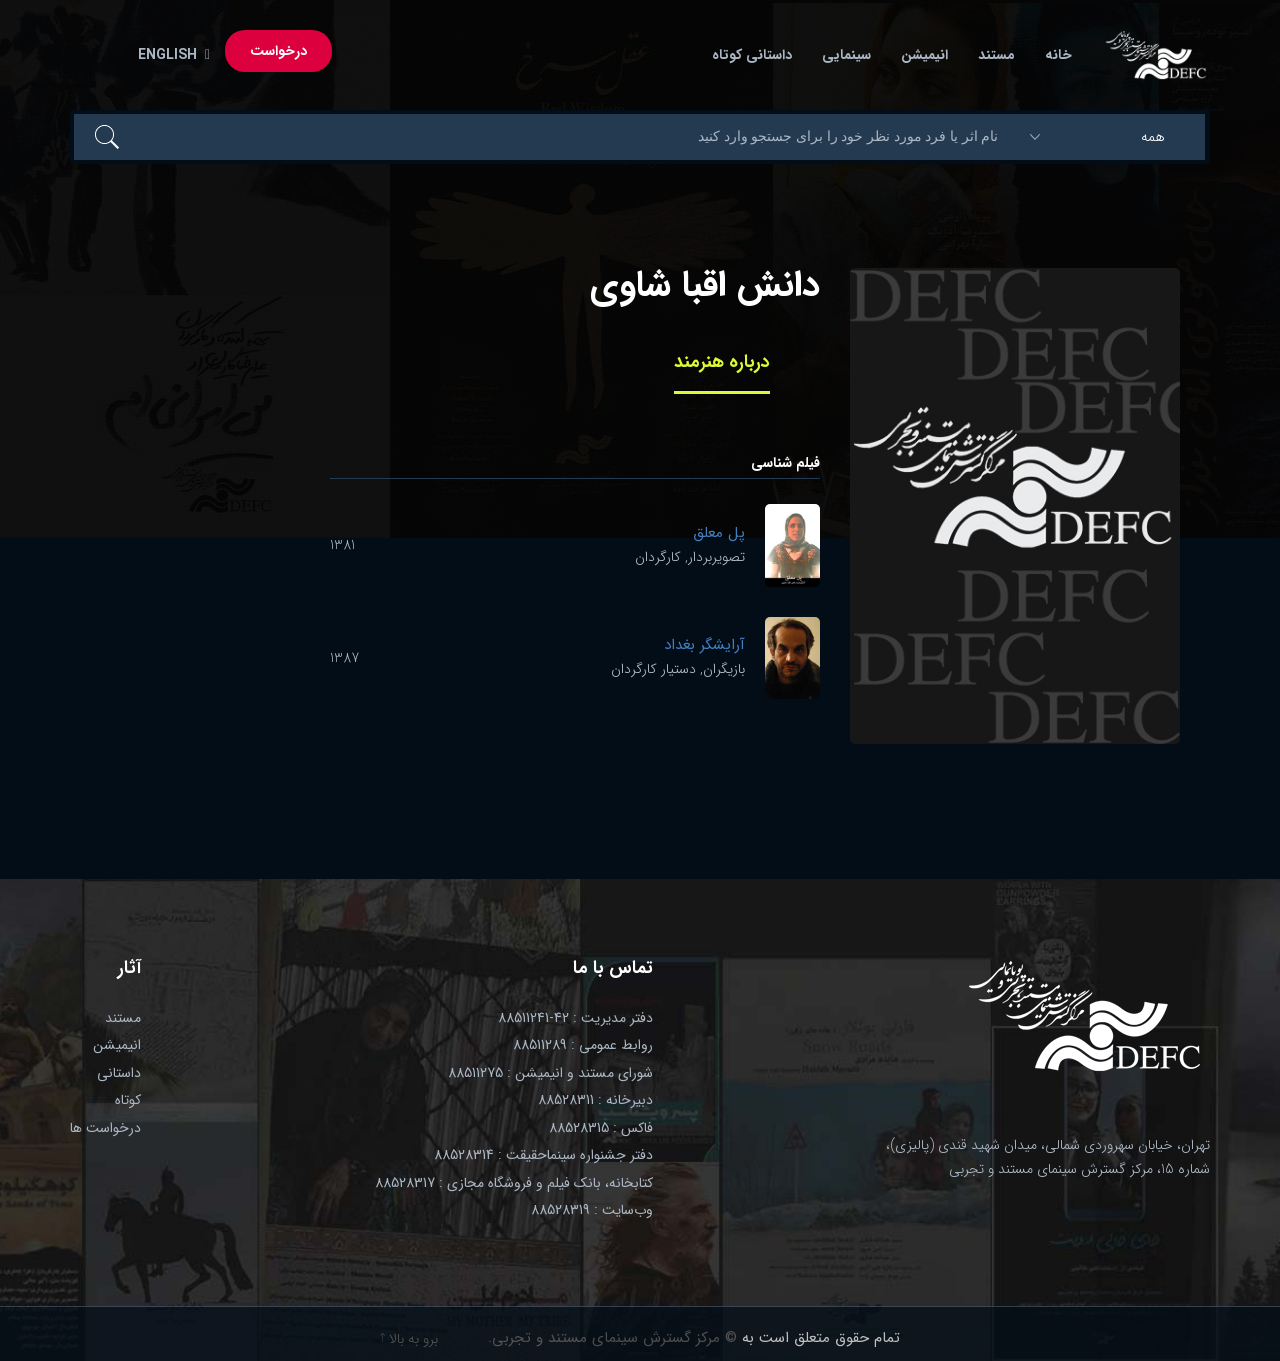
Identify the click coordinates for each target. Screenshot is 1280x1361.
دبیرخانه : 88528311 (595, 1100)
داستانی (119, 1073)
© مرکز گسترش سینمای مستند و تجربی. (612, 1338)
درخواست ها (105, 1128)
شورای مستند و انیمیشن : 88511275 (550, 1073)
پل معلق (719, 533)
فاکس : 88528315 (601, 1128)
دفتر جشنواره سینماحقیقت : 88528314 (543, 1155)
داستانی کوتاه (752, 55)
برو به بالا (409, 1339)
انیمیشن (924, 55)
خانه (1058, 55)
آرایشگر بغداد (704, 645)
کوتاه (128, 1100)
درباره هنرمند (722, 362)
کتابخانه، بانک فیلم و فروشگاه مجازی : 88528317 (514, 1183)
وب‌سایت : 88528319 (592, 1210)
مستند (996, 55)
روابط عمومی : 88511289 (583, 1045)
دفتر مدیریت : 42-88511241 (575, 1018)
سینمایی (846, 55)
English (170, 55)
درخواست (278, 51)
